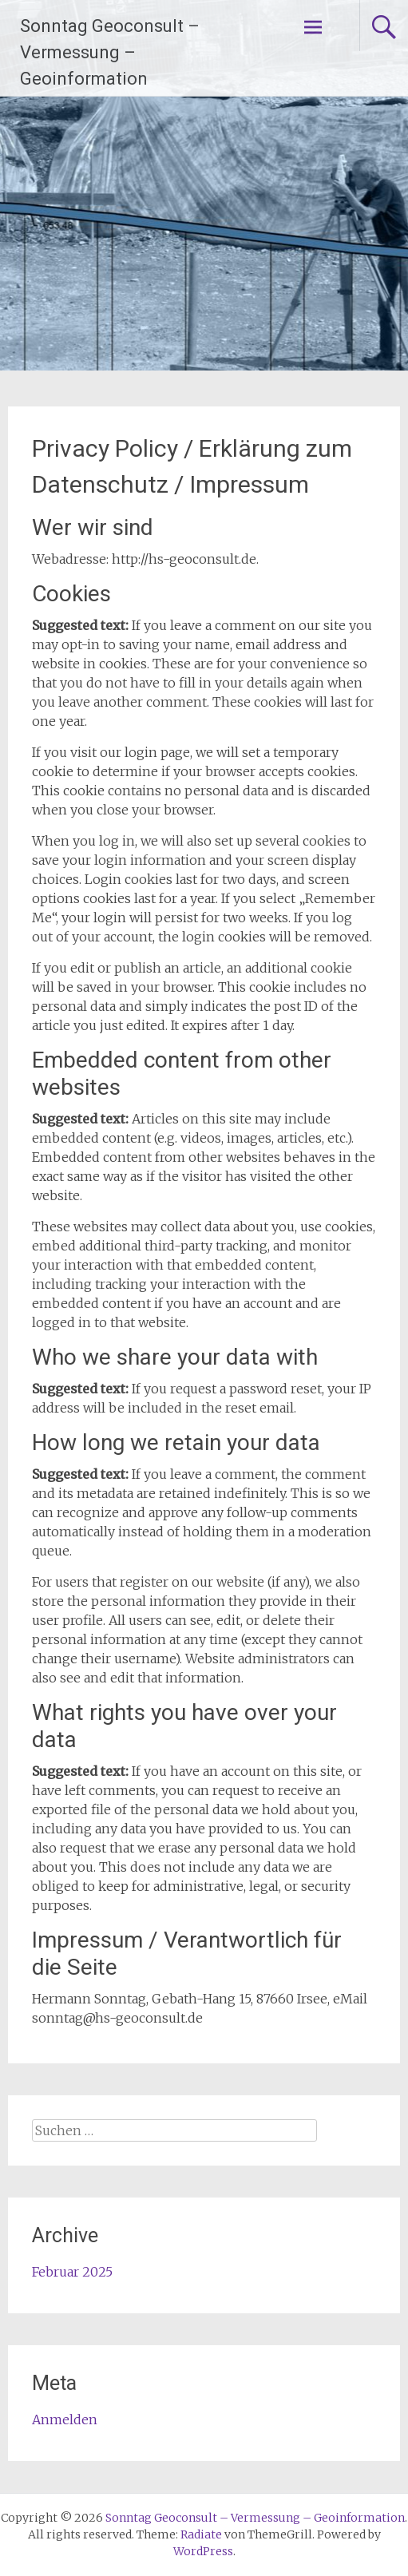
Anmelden (64, 2419)
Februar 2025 (72, 2272)
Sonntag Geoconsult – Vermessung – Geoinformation (110, 52)
